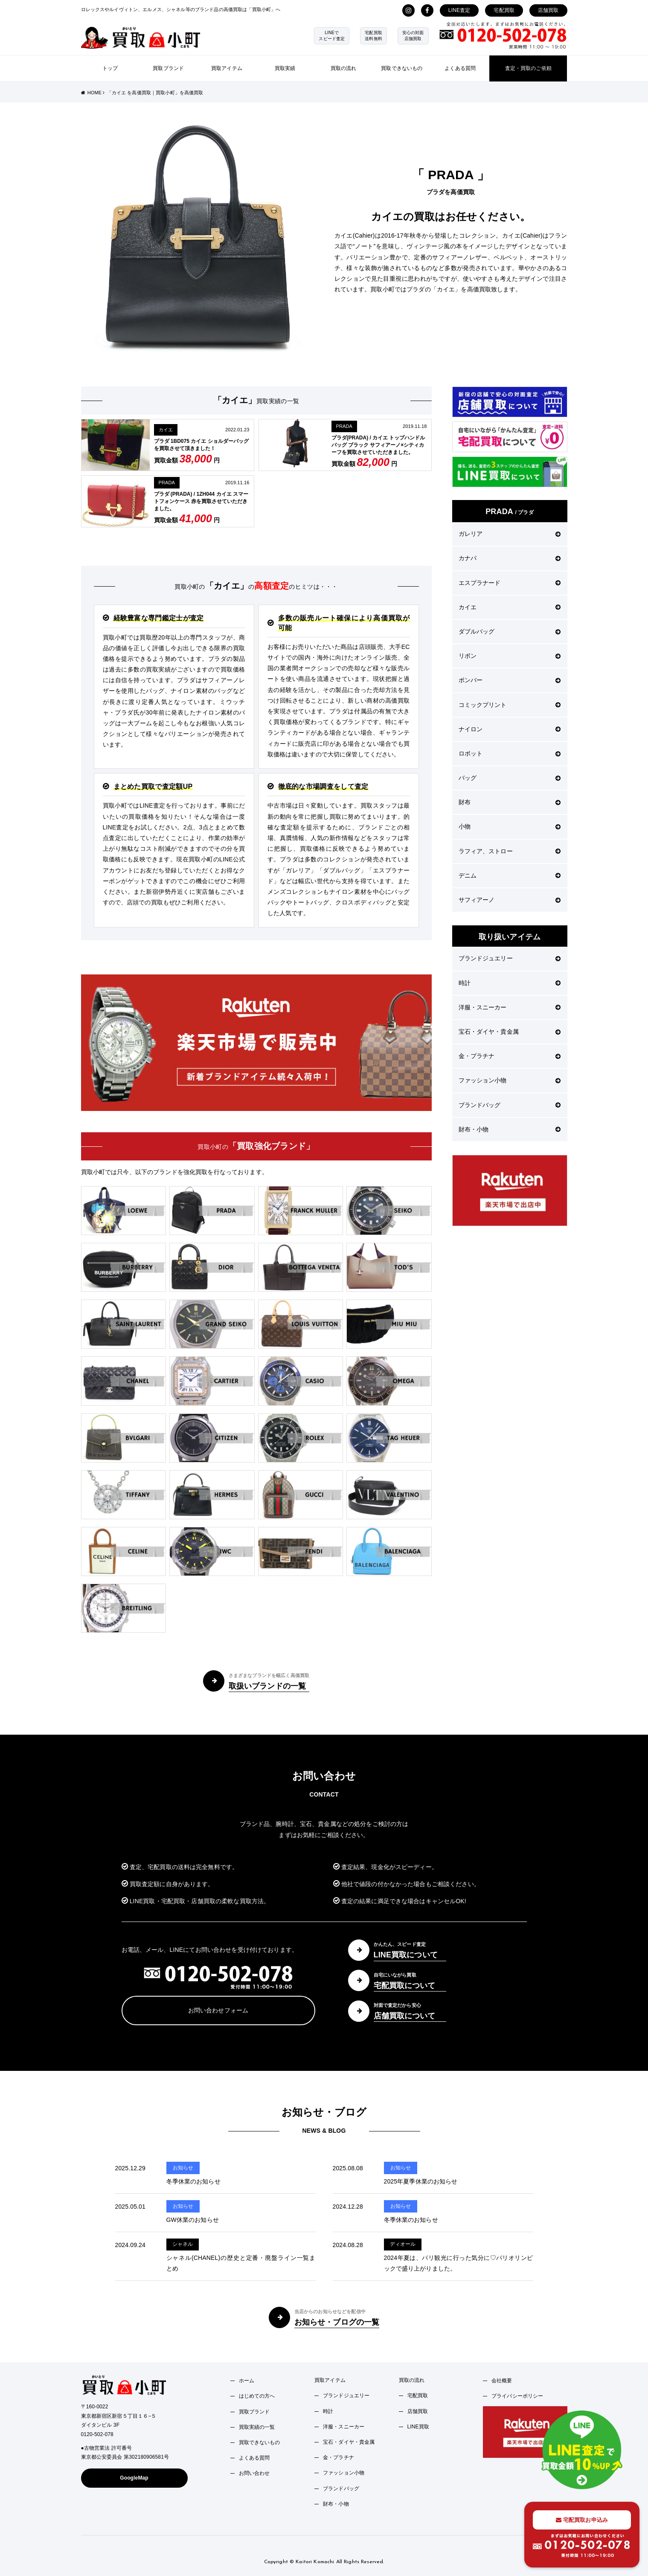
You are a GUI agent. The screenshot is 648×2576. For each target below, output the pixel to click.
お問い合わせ (254, 2473)
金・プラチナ (510, 1055)
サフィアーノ (510, 899)
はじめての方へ (257, 2396)
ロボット (510, 753)
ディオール (403, 2244)
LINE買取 (418, 2427)
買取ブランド (168, 68)
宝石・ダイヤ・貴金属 (510, 1031)
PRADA (344, 426)
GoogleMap (134, 2478)
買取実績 (285, 68)
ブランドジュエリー (510, 958)
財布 (510, 802)
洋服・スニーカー (510, 1007)
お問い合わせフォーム (218, 2010)
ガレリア (510, 533)
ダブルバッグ (510, 631)
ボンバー (510, 680)
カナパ (510, 558)
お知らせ (183, 2168)
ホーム (246, 2381)
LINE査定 (459, 10)
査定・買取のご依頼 (528, 68)
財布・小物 (510, 1129)
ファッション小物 (510, 1080)
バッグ (510, 777)
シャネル (182, 2244)
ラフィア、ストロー (510, 851)
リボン (510, 655)
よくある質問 (460, 68)
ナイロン (510, 729)
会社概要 (501, 2381)
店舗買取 (548, 10)
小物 (510, 826)
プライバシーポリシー (517, 2396)
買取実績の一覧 (257, 2427)
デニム (510, 875)
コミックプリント (510, 704)
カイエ (166, 429)
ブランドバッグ (510, 1105)
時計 (510, 983)
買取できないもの (401, 68)
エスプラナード (510, 582)
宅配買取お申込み (582, 2520)
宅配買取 (504, 10)
